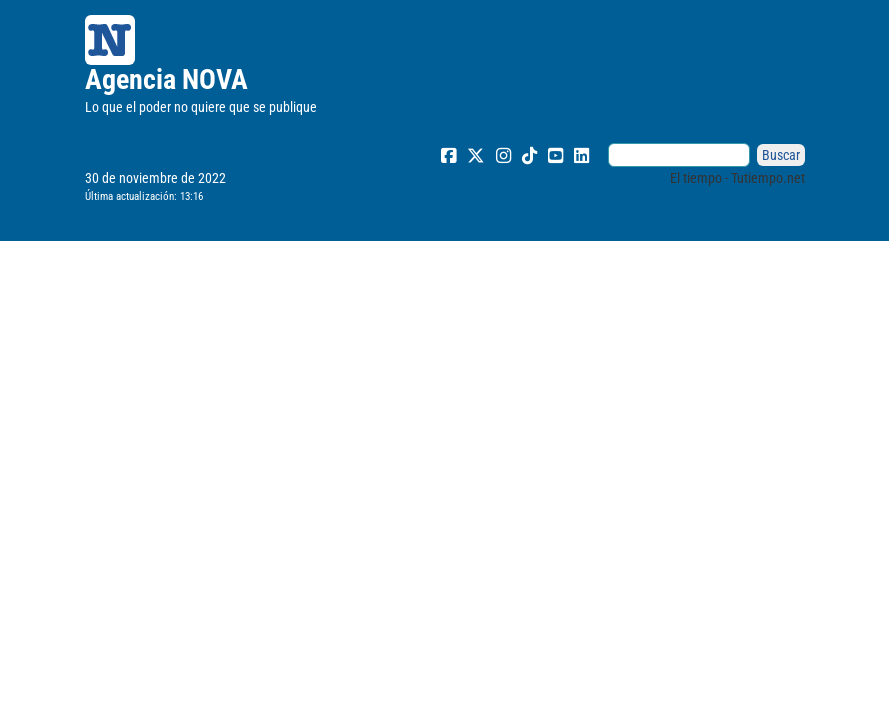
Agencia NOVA (166, 79)
